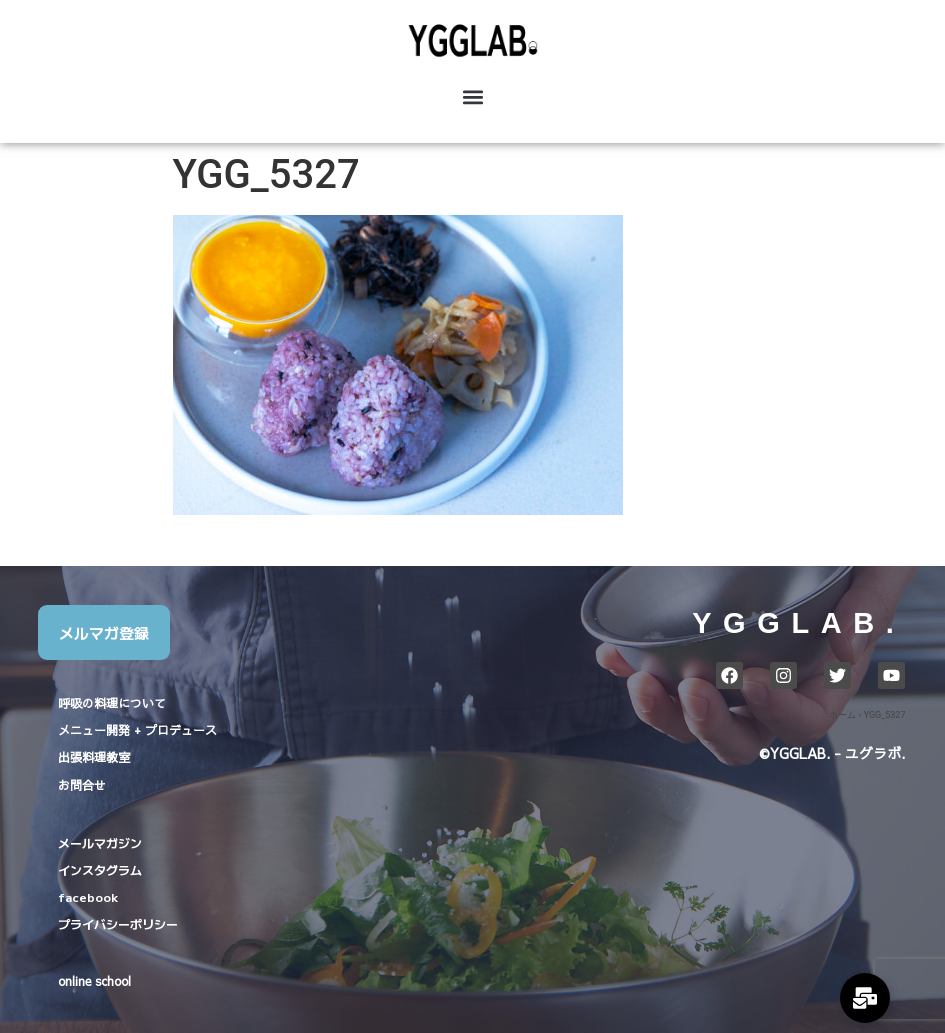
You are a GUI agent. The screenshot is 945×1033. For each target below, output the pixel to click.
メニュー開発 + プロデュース (137, 730)
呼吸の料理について (112, 703)
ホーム (842, 715)
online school (94, 981)
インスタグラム (100, 869)
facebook (88, 896)
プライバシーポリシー (118, 923)
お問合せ (82, 785)
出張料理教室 (94, 757)
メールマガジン (100, 842)
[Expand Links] (865, 998)
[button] (472, 96)
